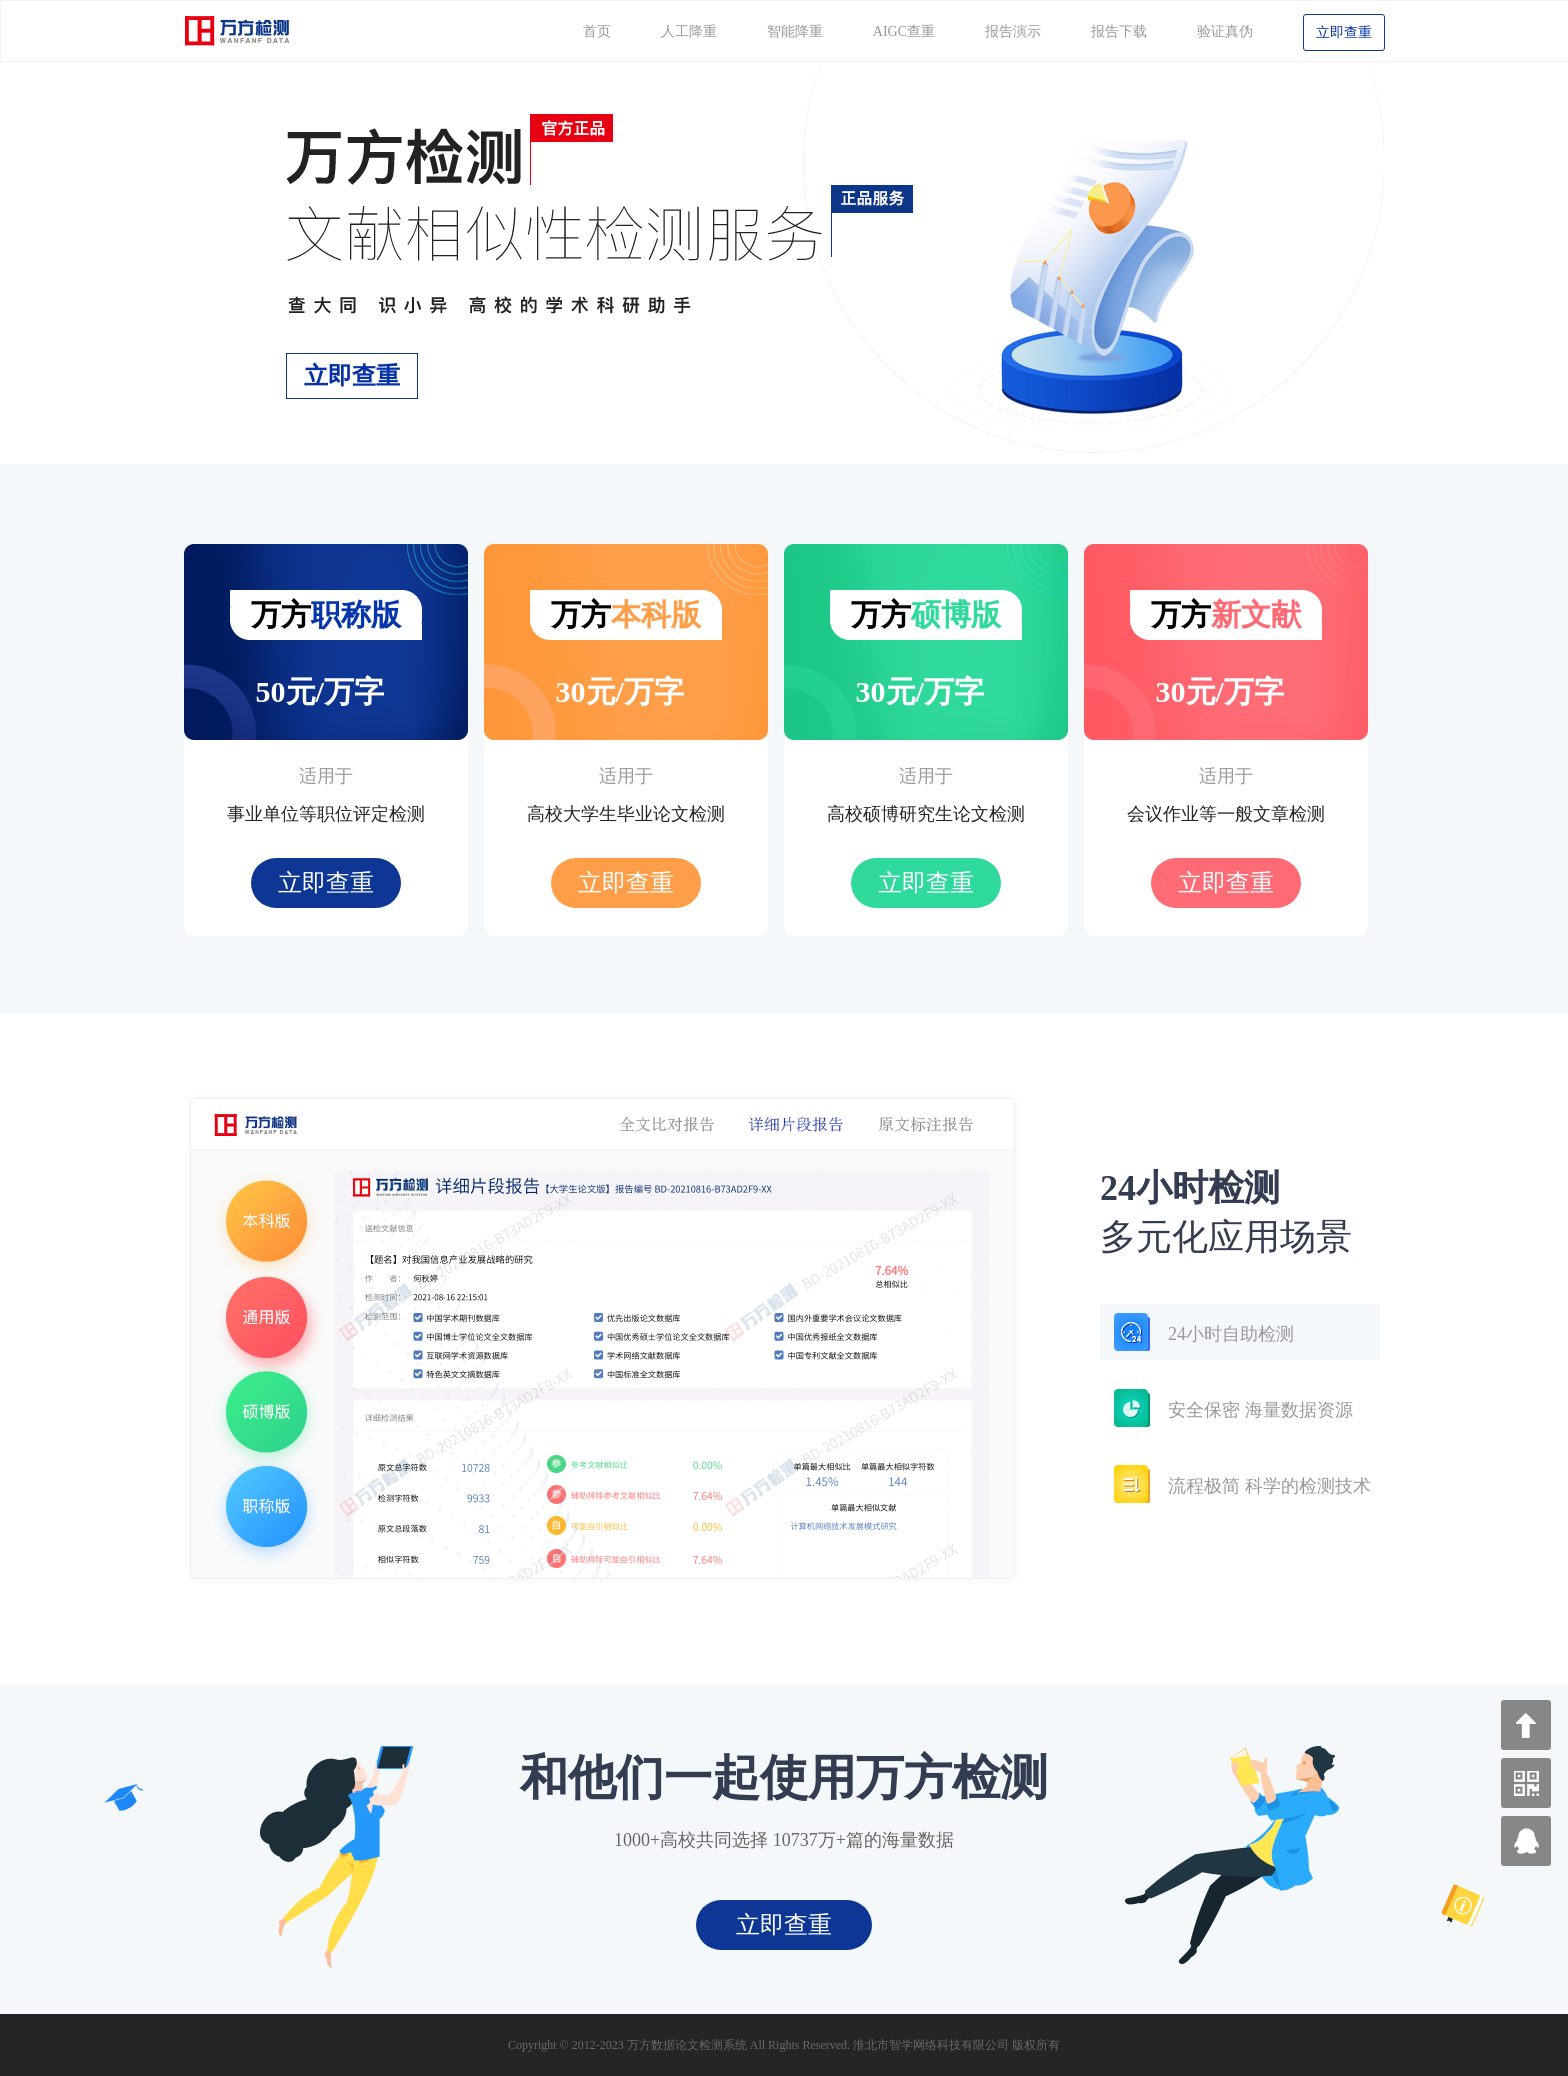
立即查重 (1344, 32)
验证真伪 (1225, 31)
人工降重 (689, 31)
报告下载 (1119, 31)
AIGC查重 (904, 31)
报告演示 (1013, 31)
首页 (597, 31)
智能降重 (795, 31)
